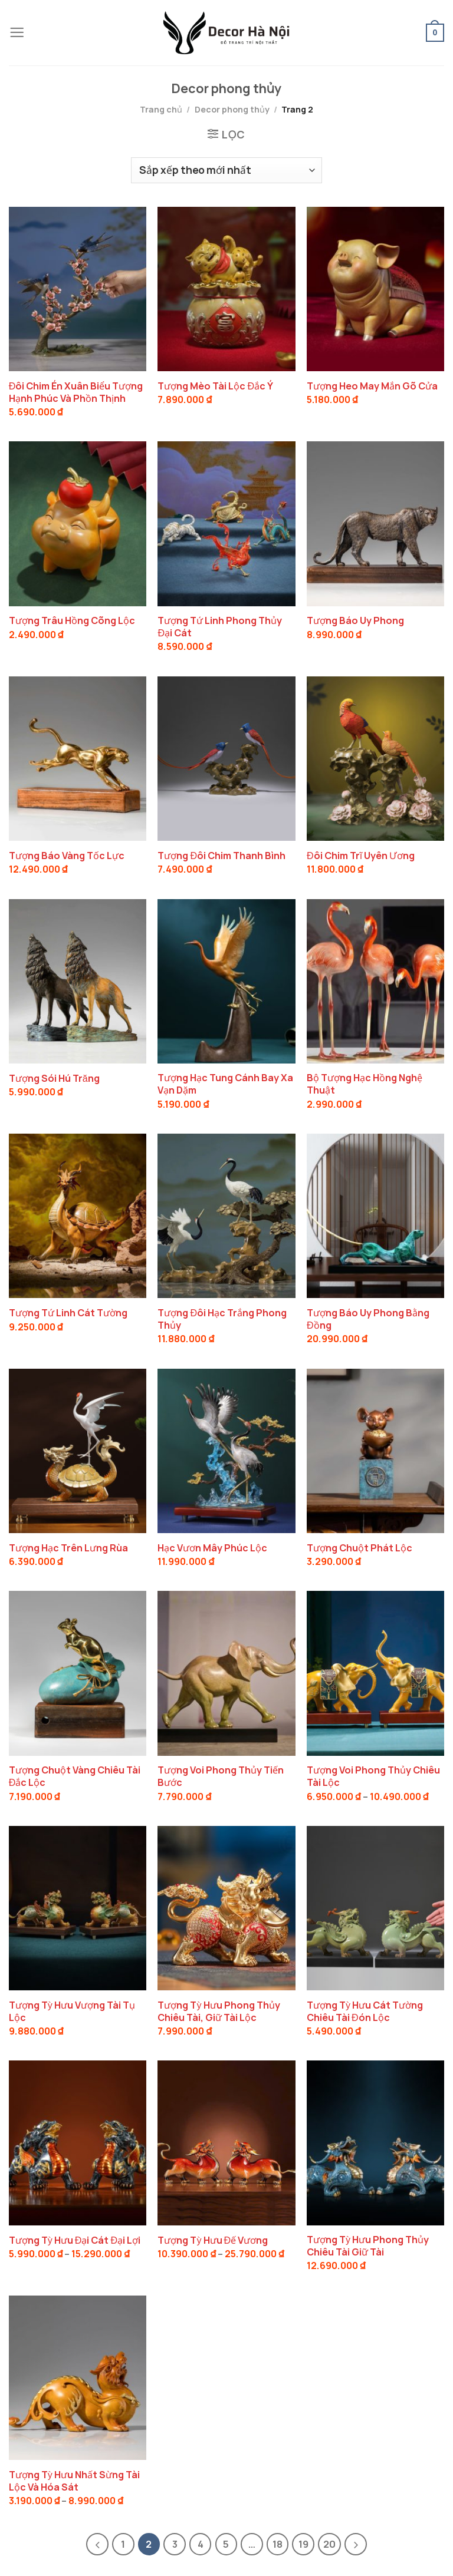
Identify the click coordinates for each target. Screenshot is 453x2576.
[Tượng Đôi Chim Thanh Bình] (226, 758)
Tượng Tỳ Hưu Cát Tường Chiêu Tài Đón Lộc (365, 2011)
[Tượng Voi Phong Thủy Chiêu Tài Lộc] (375, 1673)
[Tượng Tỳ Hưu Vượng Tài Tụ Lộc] (77, 1908)
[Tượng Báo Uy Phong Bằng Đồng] (375, 1216)
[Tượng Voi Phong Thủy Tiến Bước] (226, 1673)
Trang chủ (161, 109)
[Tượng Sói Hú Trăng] (77, 981)
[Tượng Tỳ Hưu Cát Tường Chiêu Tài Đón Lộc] (375, 1908)
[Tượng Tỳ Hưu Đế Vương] (226, 2142)
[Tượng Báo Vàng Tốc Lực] (77, 758)
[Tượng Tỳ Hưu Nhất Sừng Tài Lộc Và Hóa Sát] (77, 2378)
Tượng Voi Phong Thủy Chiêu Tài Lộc (373, 1776)
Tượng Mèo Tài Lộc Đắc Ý (215, 386)
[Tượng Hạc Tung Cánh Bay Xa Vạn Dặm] (226, 981)
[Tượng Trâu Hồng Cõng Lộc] (77, 523)
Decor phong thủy (232, 109)
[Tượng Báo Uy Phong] (375, 523)
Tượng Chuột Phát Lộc (359, 1548)
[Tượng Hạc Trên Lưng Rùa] (77, 1451)
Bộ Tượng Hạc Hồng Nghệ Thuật (364, 1084)
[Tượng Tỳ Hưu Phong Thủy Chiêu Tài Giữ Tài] (375, 2142)
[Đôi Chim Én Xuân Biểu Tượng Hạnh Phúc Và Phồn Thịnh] (77, 289)
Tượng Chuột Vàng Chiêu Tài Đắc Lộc (74, 1776)
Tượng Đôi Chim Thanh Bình (221, 856)
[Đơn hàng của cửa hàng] (226, 170)
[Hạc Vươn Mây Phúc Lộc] (226, 1451)
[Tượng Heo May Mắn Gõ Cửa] (375, 289)
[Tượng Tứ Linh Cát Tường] (77, 1216)
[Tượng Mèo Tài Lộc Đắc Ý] (226, 289)
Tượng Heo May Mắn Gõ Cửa (372, 386)
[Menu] (17, 32)
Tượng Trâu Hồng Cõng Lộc (72, 621)
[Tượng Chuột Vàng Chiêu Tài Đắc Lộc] (77, 1673)
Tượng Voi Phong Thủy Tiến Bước (220, 1776)
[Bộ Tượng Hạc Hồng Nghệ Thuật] (375, 981)
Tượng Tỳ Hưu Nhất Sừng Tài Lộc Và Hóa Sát (74, 2481)
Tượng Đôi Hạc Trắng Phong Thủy (222, 1319)
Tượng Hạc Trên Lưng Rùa (68, 1548)
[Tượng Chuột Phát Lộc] (375, 1451)
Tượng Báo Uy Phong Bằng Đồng (368, 1319)
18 (278, 2544)
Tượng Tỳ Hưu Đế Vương (212, 2240)
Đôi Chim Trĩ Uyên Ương (361, 856)
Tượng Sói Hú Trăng (54, 1078)
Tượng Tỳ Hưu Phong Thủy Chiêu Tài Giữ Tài (368, 2246)
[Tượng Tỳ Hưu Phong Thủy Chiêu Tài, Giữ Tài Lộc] (226, 1908)
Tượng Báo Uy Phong (355, 621)
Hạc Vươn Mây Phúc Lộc (212, 1548)
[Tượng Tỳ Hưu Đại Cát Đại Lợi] (77, 2142)
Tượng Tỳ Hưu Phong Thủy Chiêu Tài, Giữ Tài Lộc (218, 2011)
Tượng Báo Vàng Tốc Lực (66, 856)
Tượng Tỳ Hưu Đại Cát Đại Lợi (74, 2240)
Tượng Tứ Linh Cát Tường (68, 1313)
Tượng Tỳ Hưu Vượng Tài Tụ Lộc (72, 2011)
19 (303, 2544)
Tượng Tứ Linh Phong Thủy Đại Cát (219, 627)
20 (330, 2544)
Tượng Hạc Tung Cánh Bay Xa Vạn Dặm (225, 1084)
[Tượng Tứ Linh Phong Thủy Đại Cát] (226, 523)
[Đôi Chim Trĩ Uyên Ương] (375, 758)
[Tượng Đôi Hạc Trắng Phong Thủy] (226, 1216)
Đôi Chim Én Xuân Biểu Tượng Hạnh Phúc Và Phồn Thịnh (76, 392)
